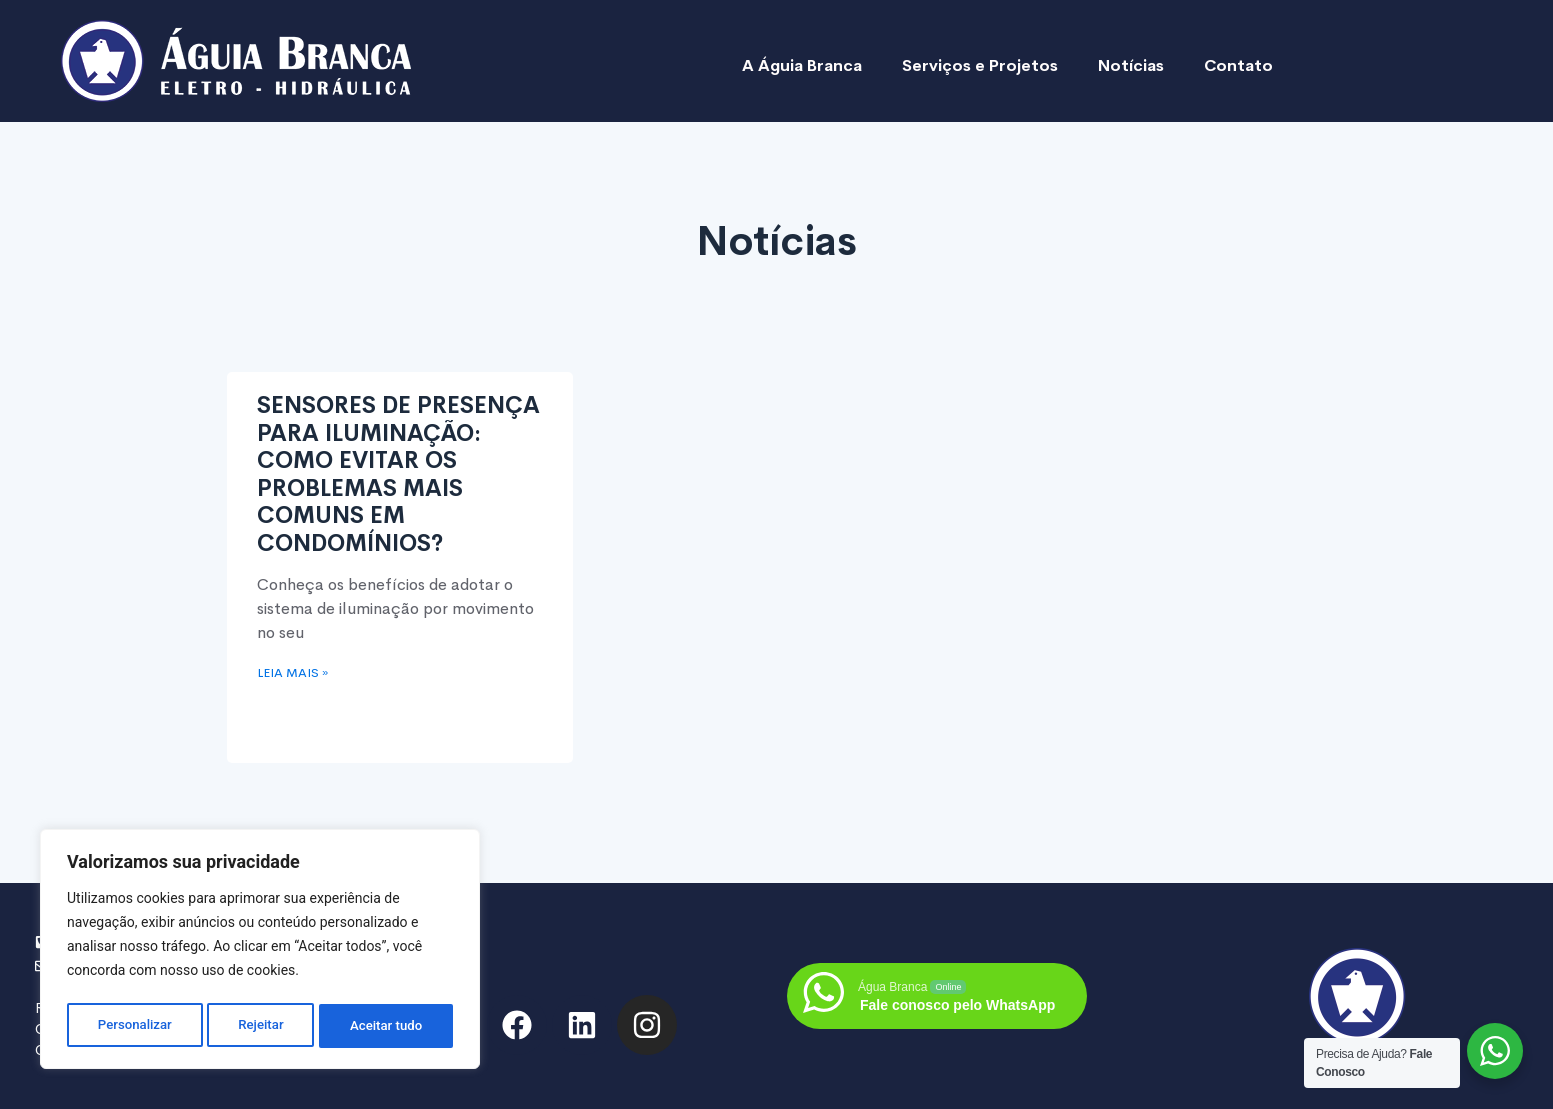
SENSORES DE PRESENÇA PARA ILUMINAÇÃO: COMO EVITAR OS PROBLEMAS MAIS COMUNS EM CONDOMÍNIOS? (398, 474)
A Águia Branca (802, 65)
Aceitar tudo (387, 1026)
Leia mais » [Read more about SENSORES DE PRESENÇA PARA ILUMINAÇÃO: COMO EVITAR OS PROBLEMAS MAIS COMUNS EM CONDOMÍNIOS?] (292, 673)
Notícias (1131, 65)
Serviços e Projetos (980, 65)
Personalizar (134, 1026)
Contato (1238, 65)
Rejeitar (261, 1026)
